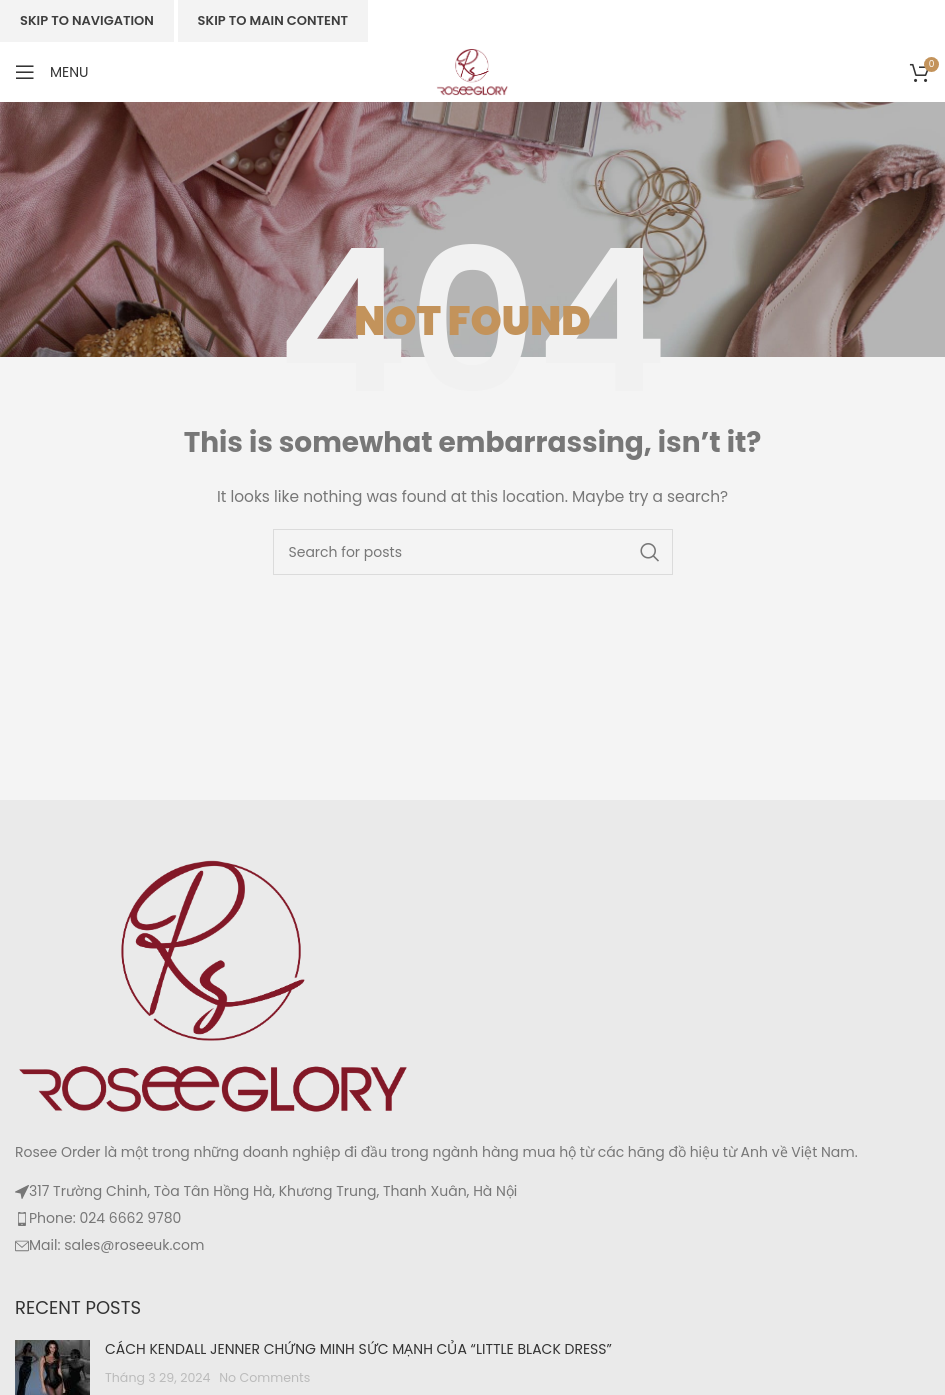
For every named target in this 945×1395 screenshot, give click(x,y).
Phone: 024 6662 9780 (105, 1218)
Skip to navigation (87, 20)
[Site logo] (472, 71)
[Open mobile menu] (52, 72)
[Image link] (215, 985)
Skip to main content (273, 20)
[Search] (473, 552)
